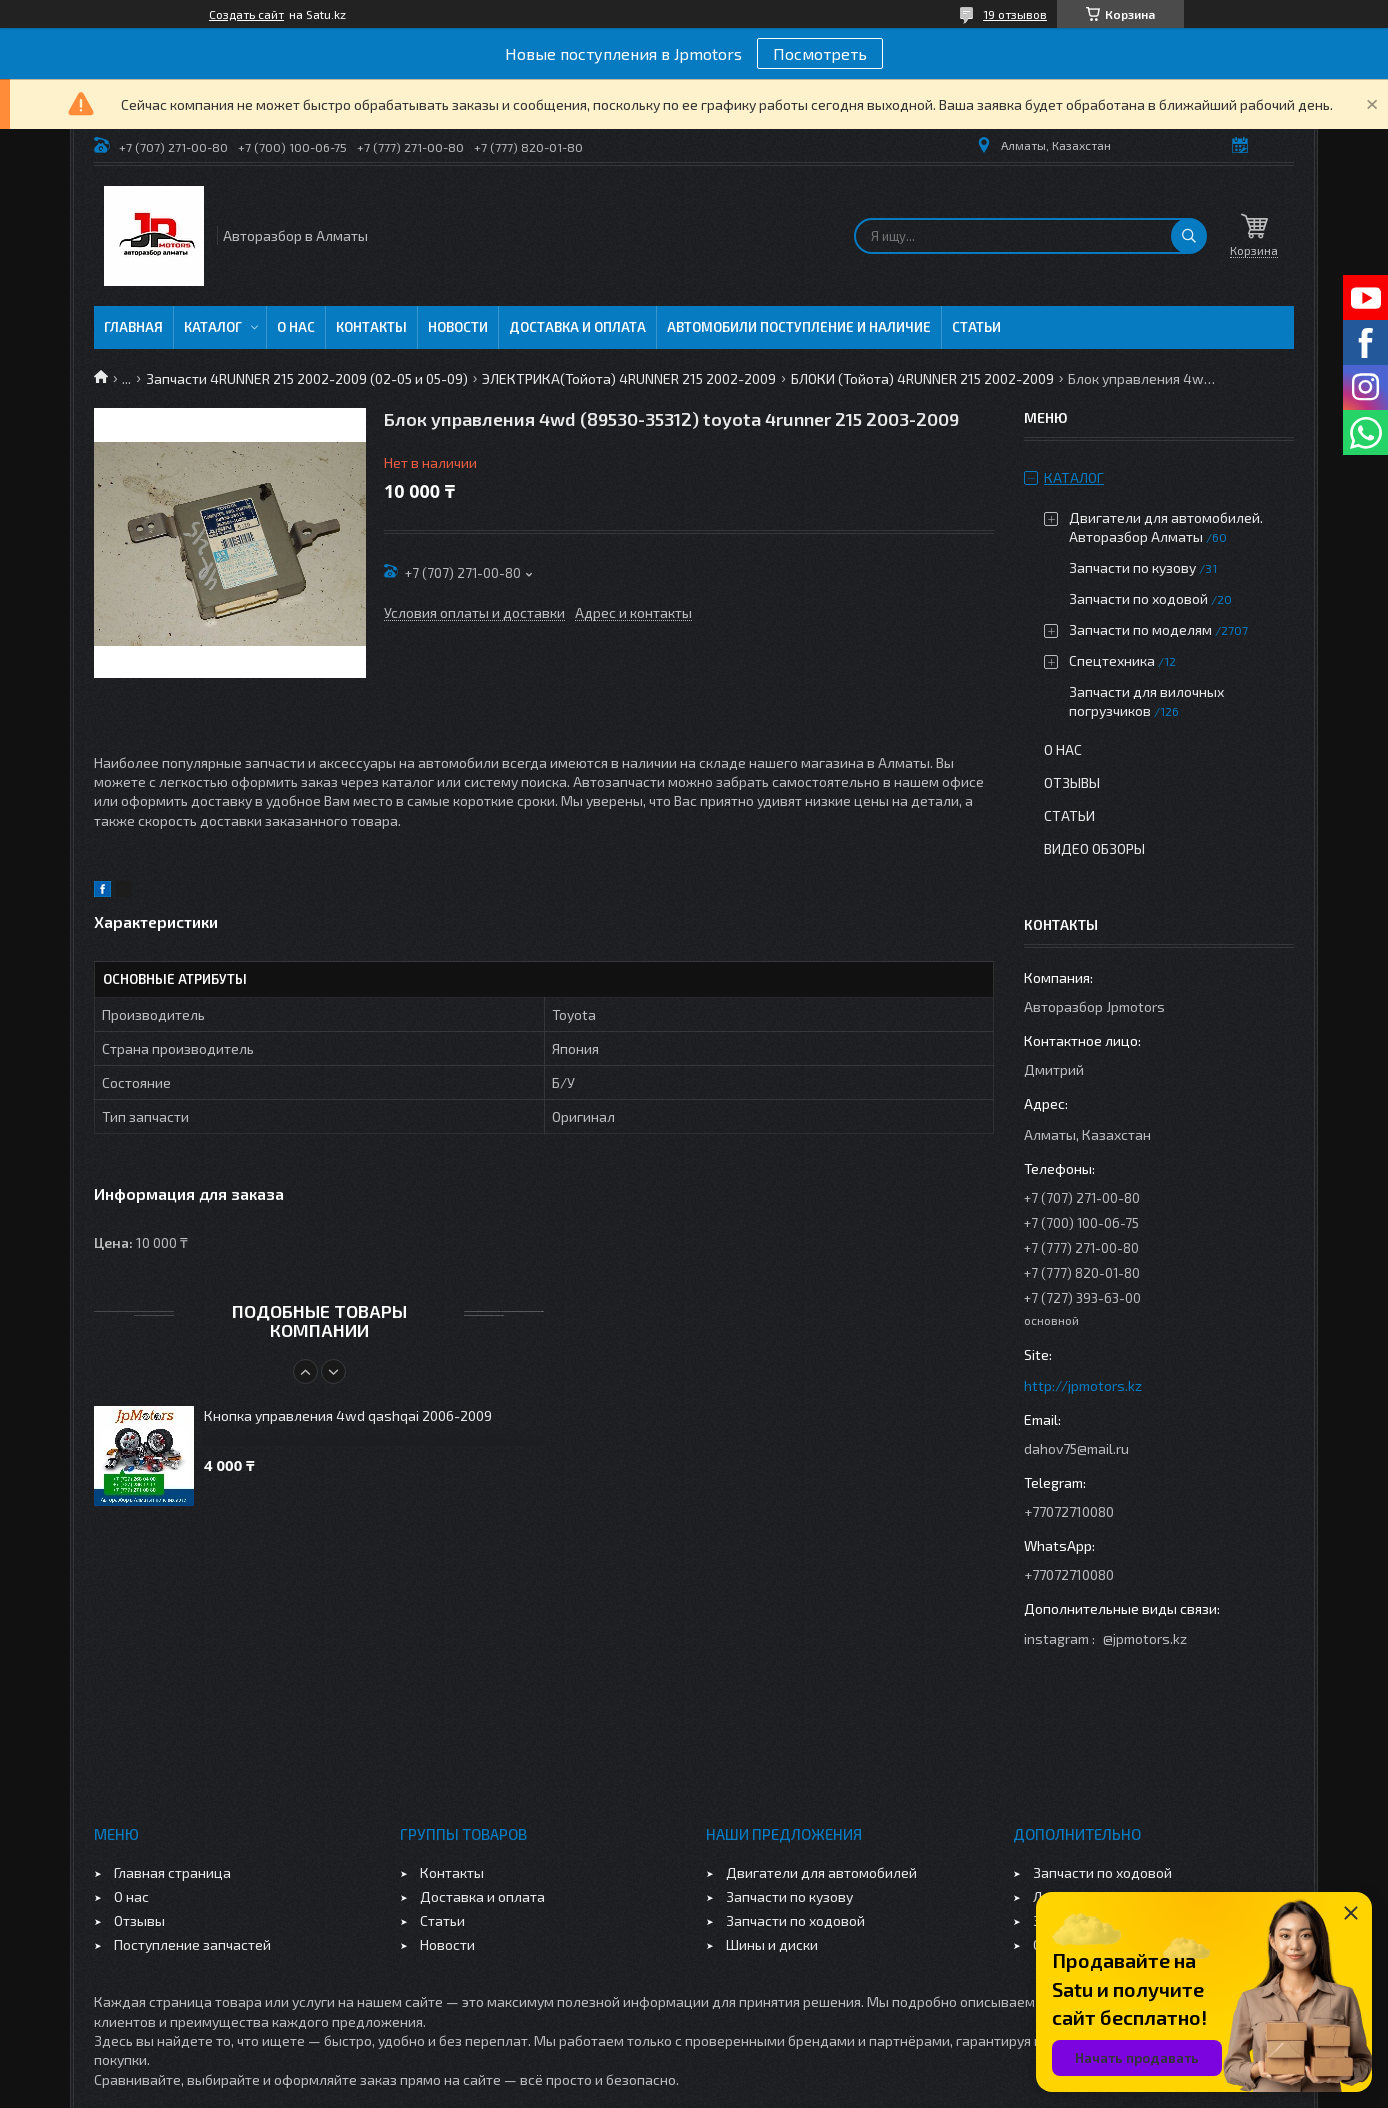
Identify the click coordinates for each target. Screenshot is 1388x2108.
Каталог (213, 327)
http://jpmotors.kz (1083, 1385)
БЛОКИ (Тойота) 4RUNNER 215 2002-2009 (922, 378)
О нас (296, 327)
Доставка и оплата (577, 327)
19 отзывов (1015, 14)
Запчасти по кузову (1132, 567)
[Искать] (1189, 236)
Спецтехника (1112, 660)
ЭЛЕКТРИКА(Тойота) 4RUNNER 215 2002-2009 (629, 378)
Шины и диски (772, 1944)
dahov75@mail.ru (1076, 1448)
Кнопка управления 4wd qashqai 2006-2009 (348, 1415)
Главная (133, 327)
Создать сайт (246, 14)
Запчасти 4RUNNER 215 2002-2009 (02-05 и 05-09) (307, 378)
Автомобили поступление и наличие (799, 327)
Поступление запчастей (192, 1944)
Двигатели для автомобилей (821, 1872)
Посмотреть (820, 53)
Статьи (976, 327)
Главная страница (172, 1872)
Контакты (371, 327)
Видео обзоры (1094, 848)
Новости (458, 327)
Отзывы (1072, 782)
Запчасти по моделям (1140, 629)
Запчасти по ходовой (1138, 598)
